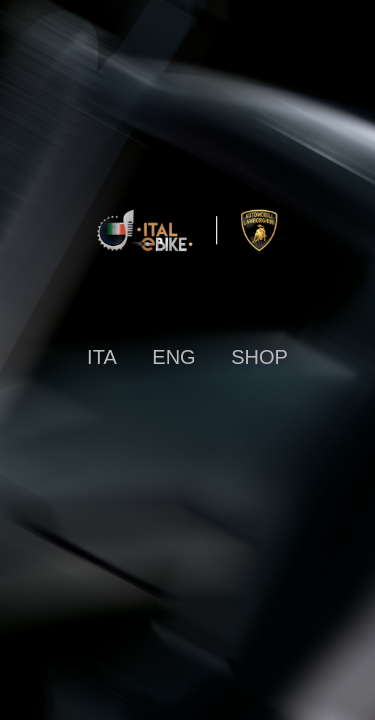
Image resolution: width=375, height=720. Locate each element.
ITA (102, 357)
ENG (173, 357)
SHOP (259, 357)
